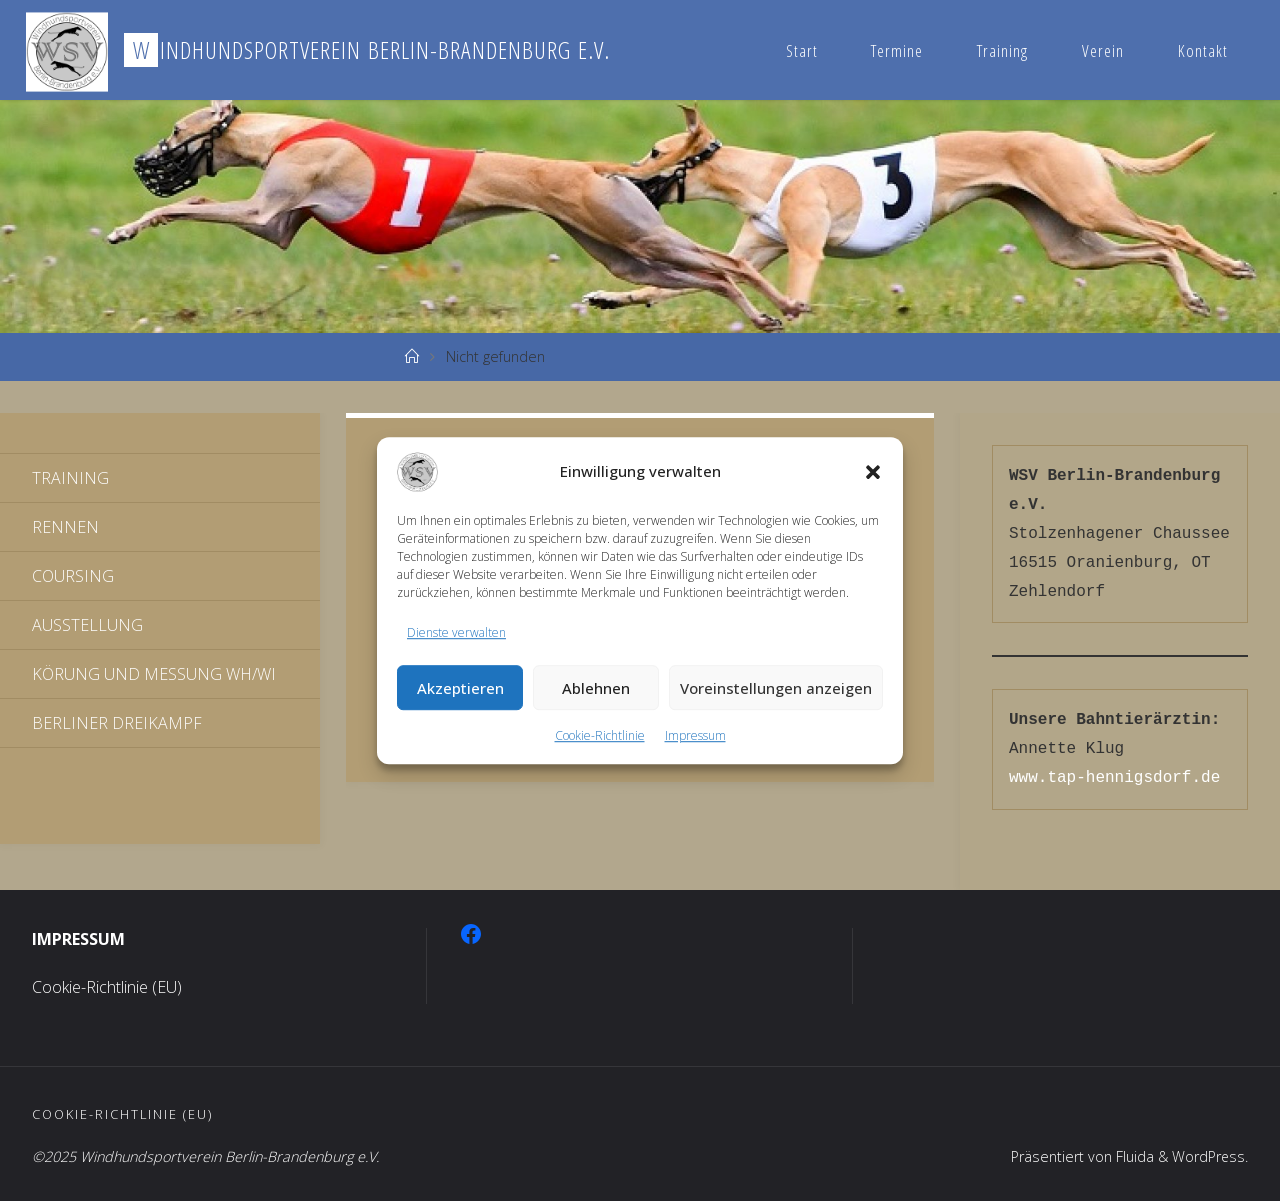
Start (802, 50)
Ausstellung (87, 625)
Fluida (1132, 1156)
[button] (873, 472)
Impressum (695, 736)
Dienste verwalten (456, 632)
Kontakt (1203, 50)
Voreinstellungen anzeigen (776, 688)
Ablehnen (596, 688)
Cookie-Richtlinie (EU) (107, 987)
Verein (1103, 50)
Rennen (65, 527)
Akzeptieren (460, 688)
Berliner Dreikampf (117, 723)
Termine (897, 50)
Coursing (73, 576)
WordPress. (1209, 1156)
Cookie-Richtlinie (600, 736)
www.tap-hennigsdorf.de (1114, 778)
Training (1002, 50)
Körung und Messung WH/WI (154, 674)
